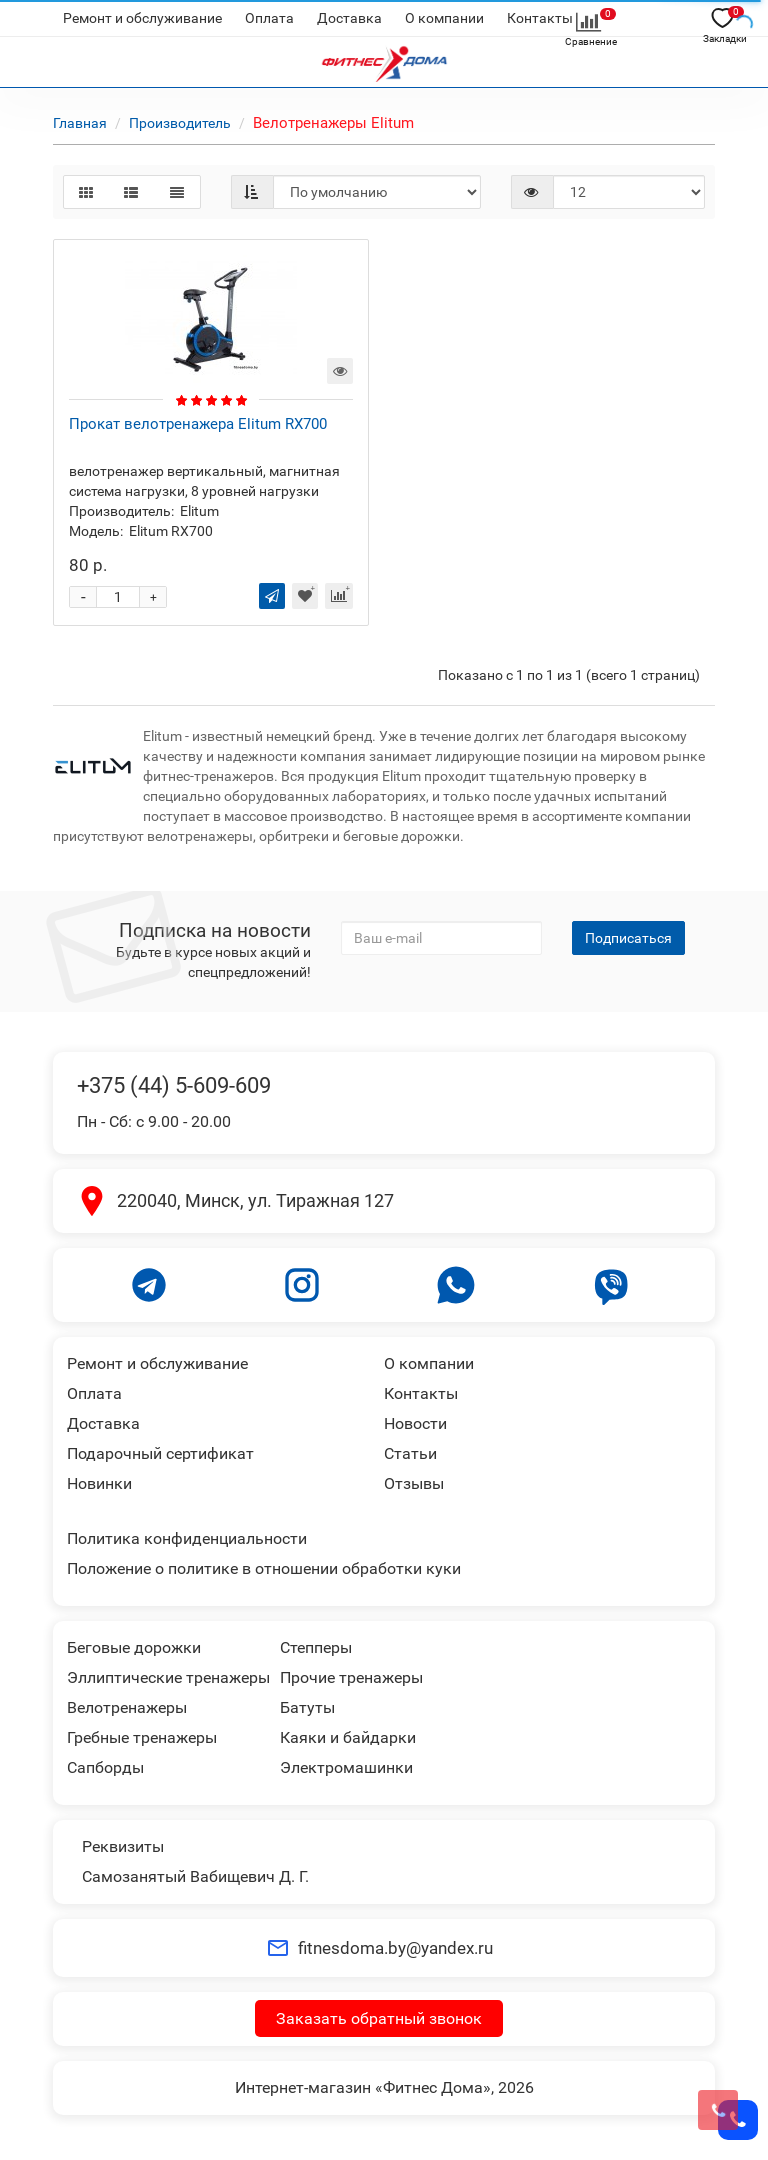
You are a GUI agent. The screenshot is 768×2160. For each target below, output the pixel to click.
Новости (415, 1423)
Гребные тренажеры (142, 1737)
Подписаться (628, 938)
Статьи (410, 1453)
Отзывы (414, 1483)
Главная (80, 123)
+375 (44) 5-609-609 (174, 1085)
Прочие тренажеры (351, 1677)
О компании (444, 18)
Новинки (99, 1483)
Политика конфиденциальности (187, 1538)
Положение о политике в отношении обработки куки (264, 1568)
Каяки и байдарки (348, 1737)
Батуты (307, 1707)
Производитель (180, 123)
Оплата (269, 18)
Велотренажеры (127, 1707)
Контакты (540, 18)
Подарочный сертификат (160, 1453)
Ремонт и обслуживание (142, 18)
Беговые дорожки (134, 1647)
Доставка (349, 18)
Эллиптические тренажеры (168, 1677)
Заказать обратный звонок (379, 2018)
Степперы (316, 1647)
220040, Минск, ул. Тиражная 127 (255, 1200)
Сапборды (105, 1767)
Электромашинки (346, 1767)
